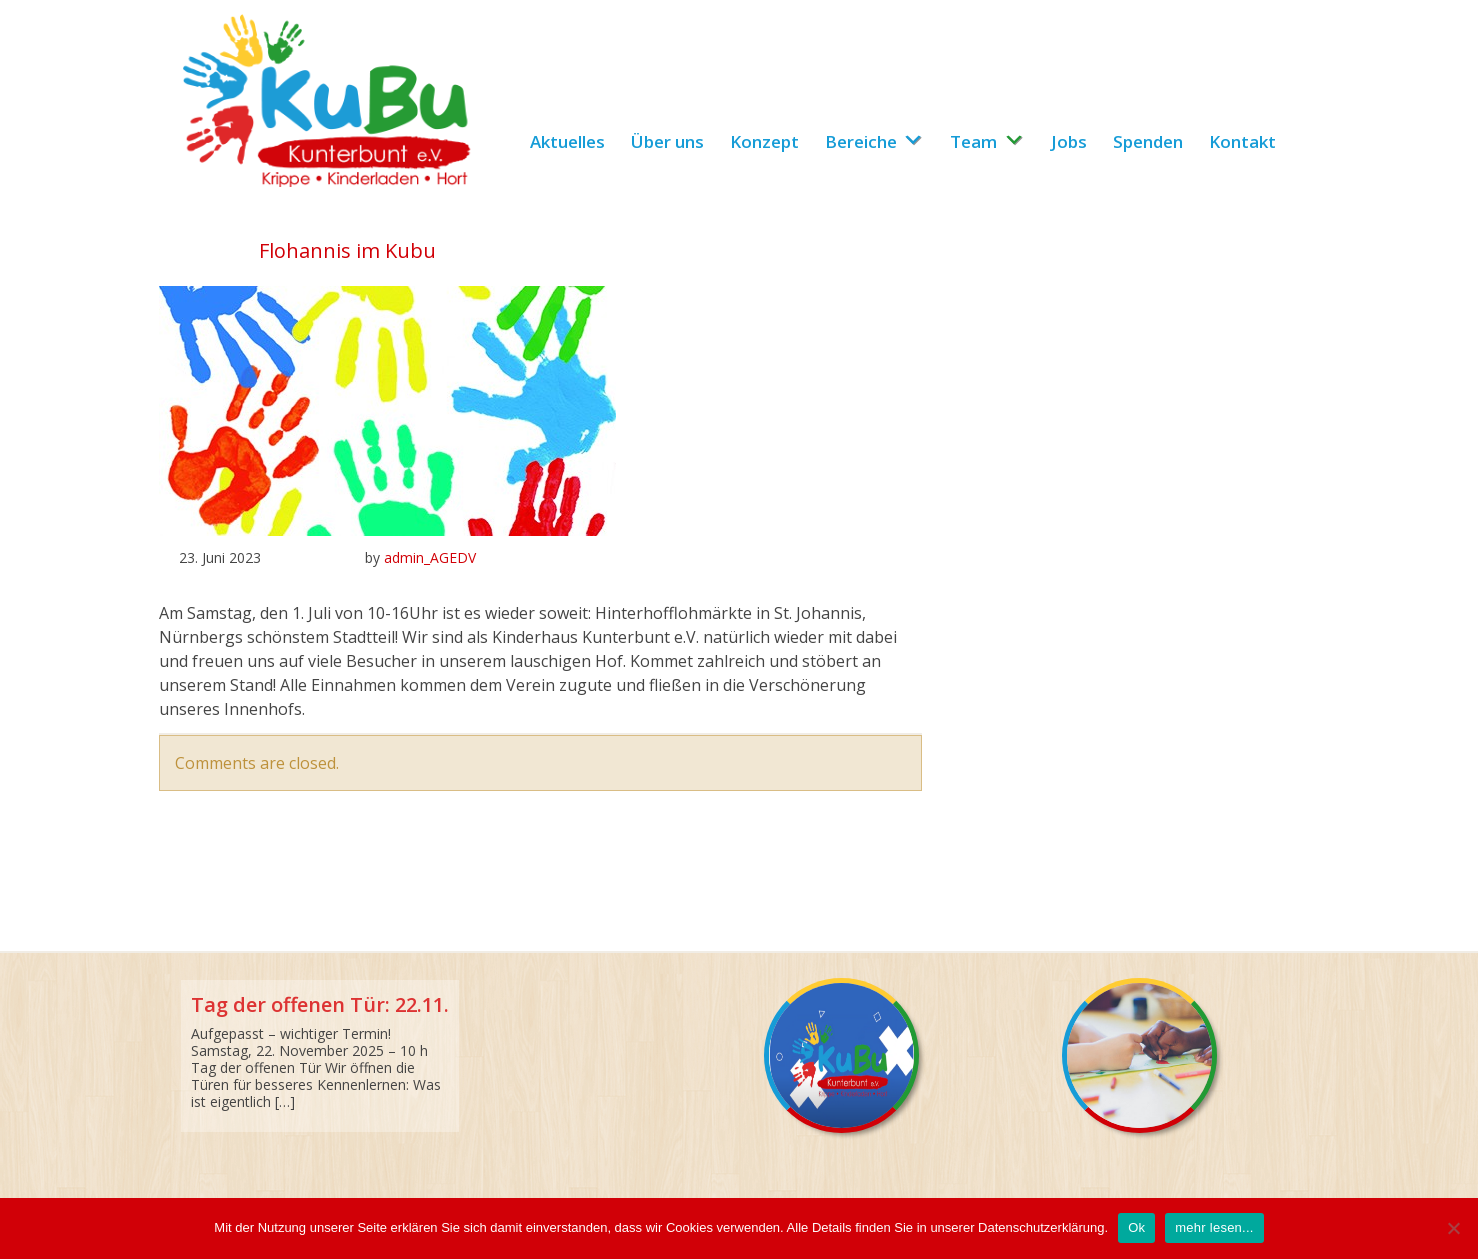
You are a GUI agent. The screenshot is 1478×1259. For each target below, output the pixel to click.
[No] (1453, 1228)
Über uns (667, 141)
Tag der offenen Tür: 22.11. (320, 1004)
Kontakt (1242, 141)
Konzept (764, 141)
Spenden (1148, 141)
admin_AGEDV (430, 557)
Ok (1136, 1227)
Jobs (1069, 141)
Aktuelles (567, 141)
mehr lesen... (1214, 1227)
